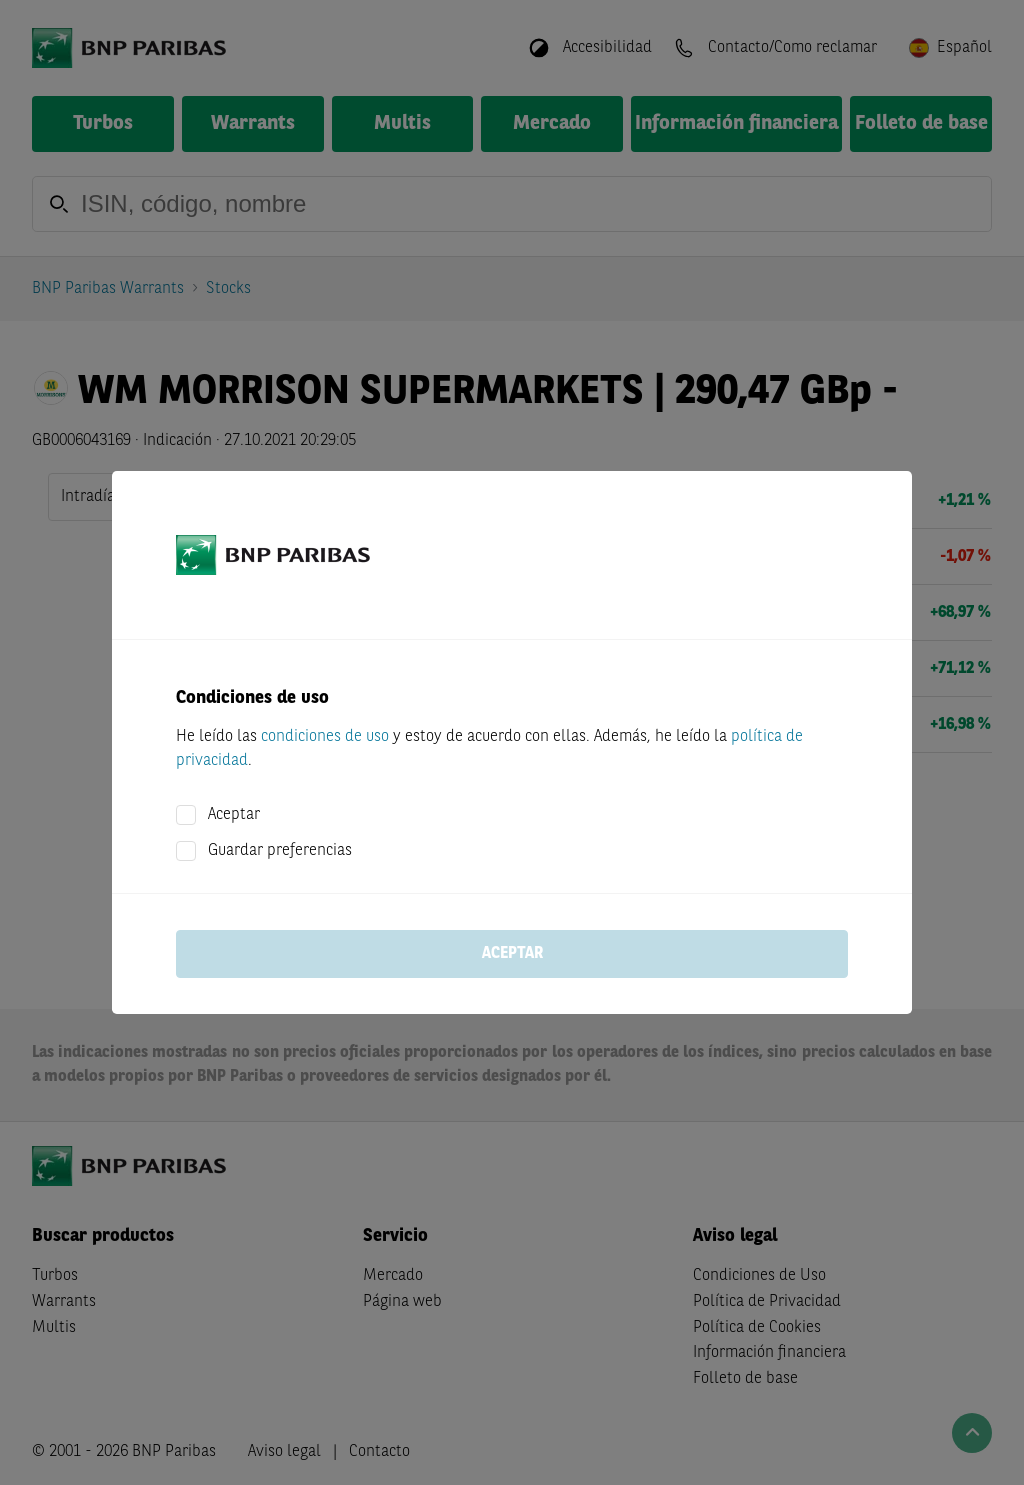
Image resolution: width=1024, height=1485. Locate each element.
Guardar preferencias (280, 851)
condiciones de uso (325, 737)
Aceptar (234, 815)
